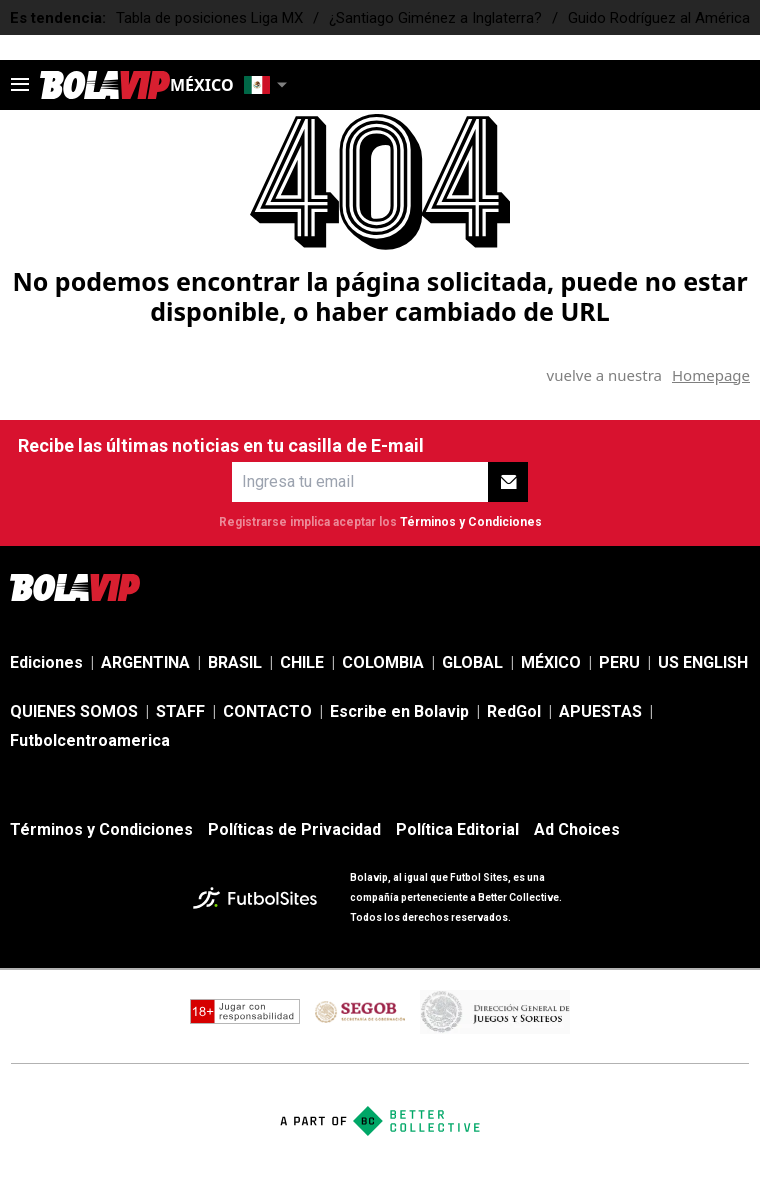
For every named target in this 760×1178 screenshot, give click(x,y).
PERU (619, 662)
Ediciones (46, 662)
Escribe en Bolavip (399, 711)
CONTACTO (267, 711)
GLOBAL (472, 662)
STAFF (180, 711)
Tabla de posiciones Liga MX (209, 18)
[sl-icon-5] (738, 587)
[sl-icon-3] (650, 587)
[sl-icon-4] (694, 587)
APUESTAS (600, 711)
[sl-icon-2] (606, 587)
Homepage (711, 375)
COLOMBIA (383, 662)
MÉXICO (551, 662)
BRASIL (235, 662)
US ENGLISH (703, 662)
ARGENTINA (145, 662)
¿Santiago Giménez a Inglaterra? (435, 18)
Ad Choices (577, 829)
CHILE (302, 662)
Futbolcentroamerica (90, 740)
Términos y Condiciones (471, 522)
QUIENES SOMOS (74, 711)
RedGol (514, 711)
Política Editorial (457, 829)
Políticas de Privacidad (294, 829)
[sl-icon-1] (562, 587)
